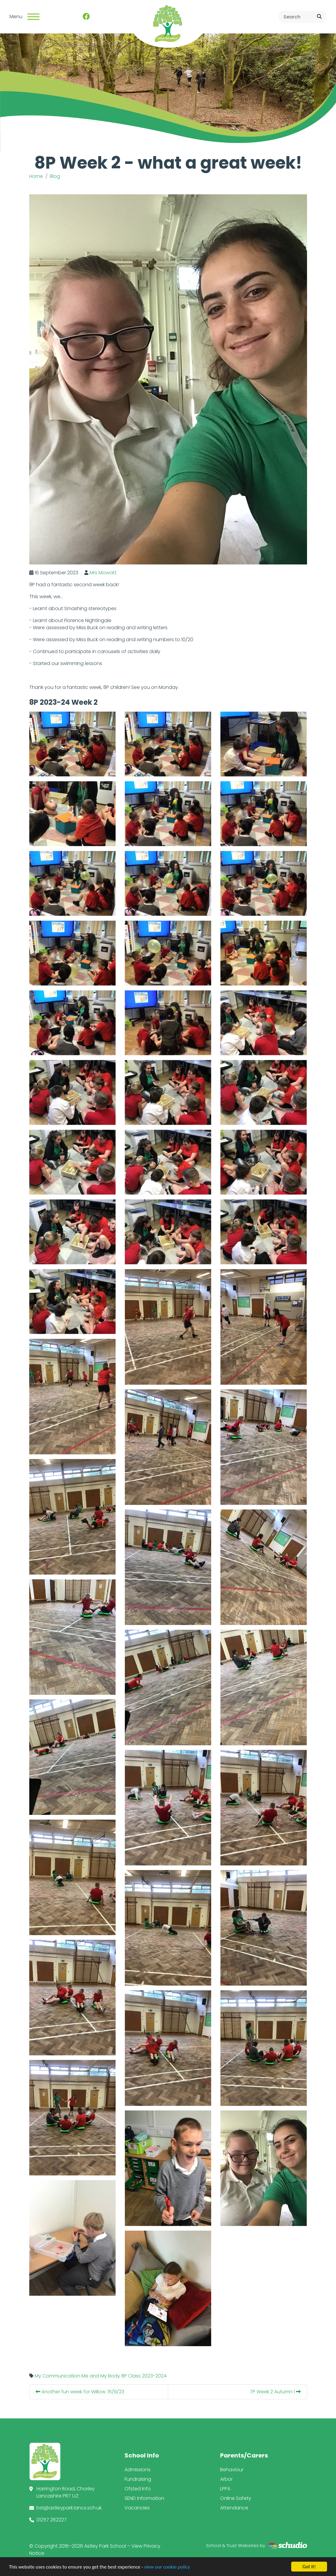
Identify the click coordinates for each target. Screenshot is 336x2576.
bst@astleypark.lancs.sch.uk (69, 2507)
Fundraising (138, 2479)
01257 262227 (51, 2519)
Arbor (226, 2479)
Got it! (309, 2566)
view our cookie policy (167, 2567)
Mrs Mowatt (103, 572)
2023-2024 (154, 2375)
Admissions (138, 2469)
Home (36, 176)
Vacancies (137, 2507)
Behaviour (231, 2469)
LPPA (225, 2488)
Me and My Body (101, 2375)
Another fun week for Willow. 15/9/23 (80, 2391)
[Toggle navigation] (33, 16)
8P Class (131, 2375)
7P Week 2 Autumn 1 (275, 2391)
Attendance (234, 2507)
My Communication (57, 2375)
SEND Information (144, 2498)
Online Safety (235, 2498)
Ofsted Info (138, 2488)
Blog (55, 176)
